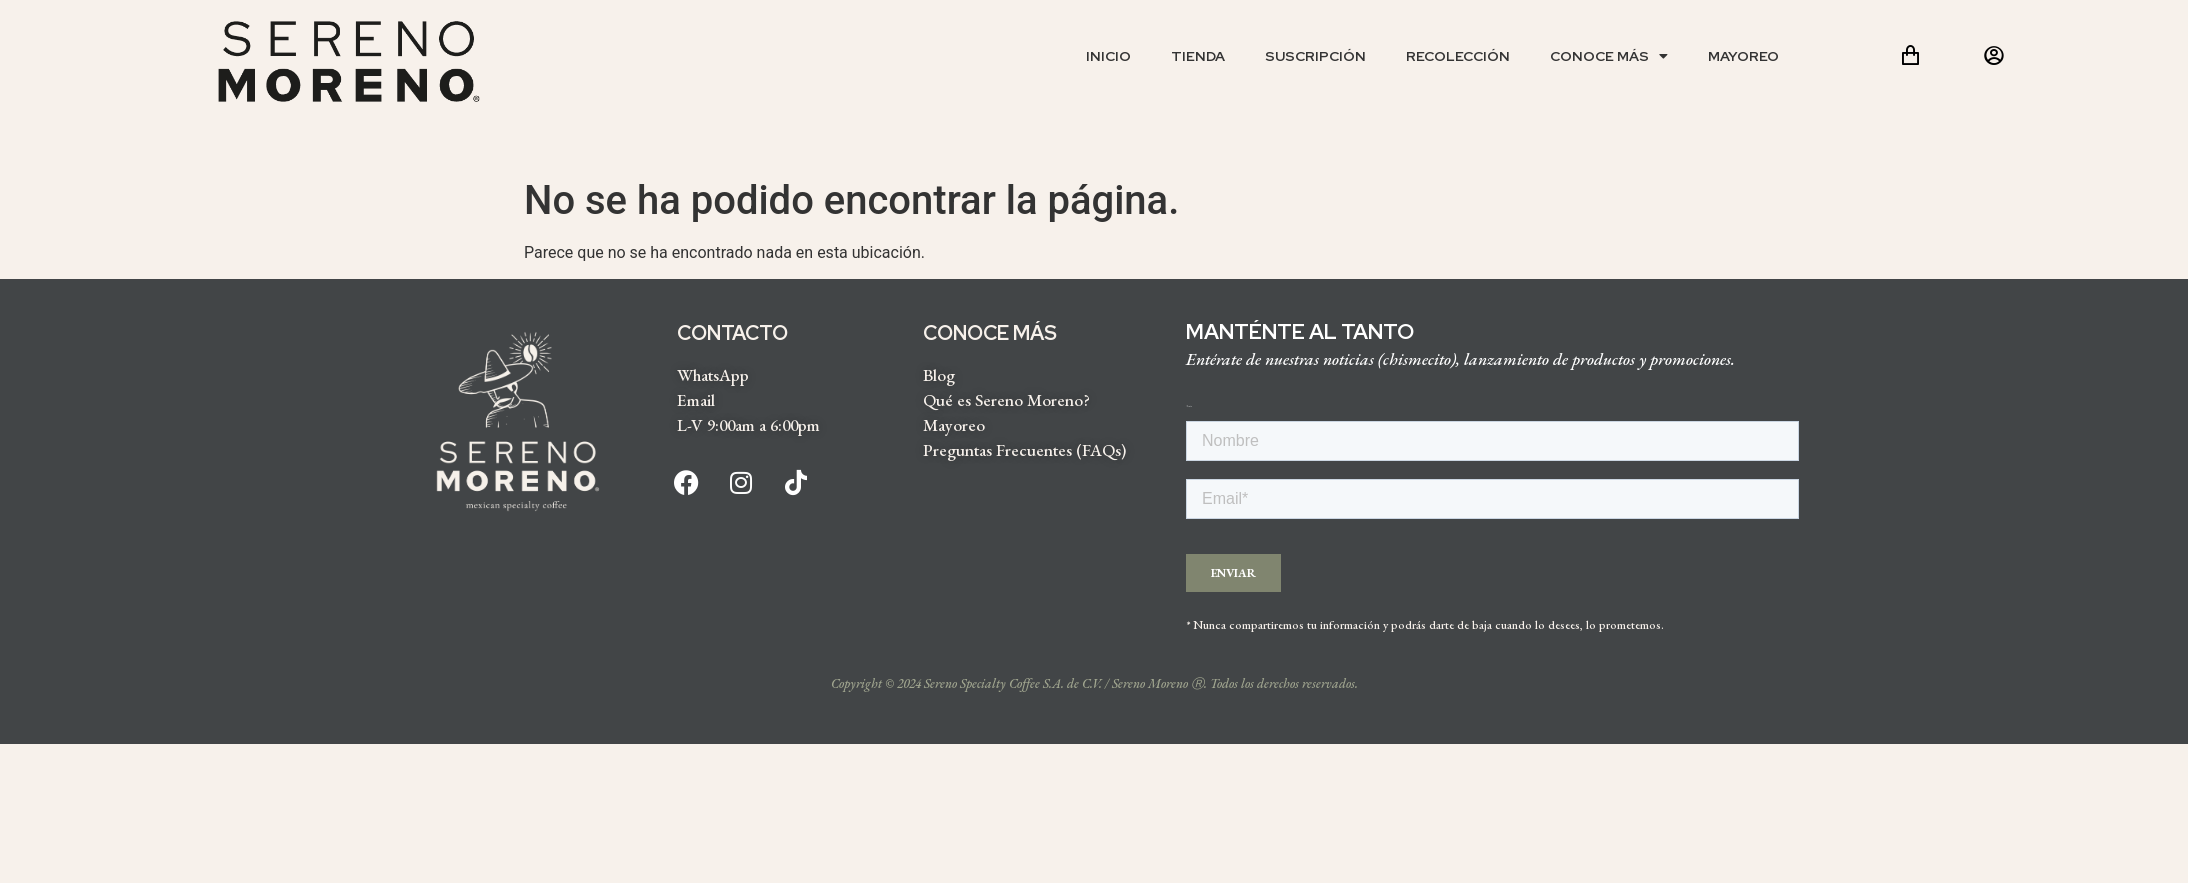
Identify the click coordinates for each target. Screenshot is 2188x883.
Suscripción (1315, 56)
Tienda (1198, 56)
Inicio (1108, 56)
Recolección (1458, 56)
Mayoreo (1743, 56)
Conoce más (1609, 56)
